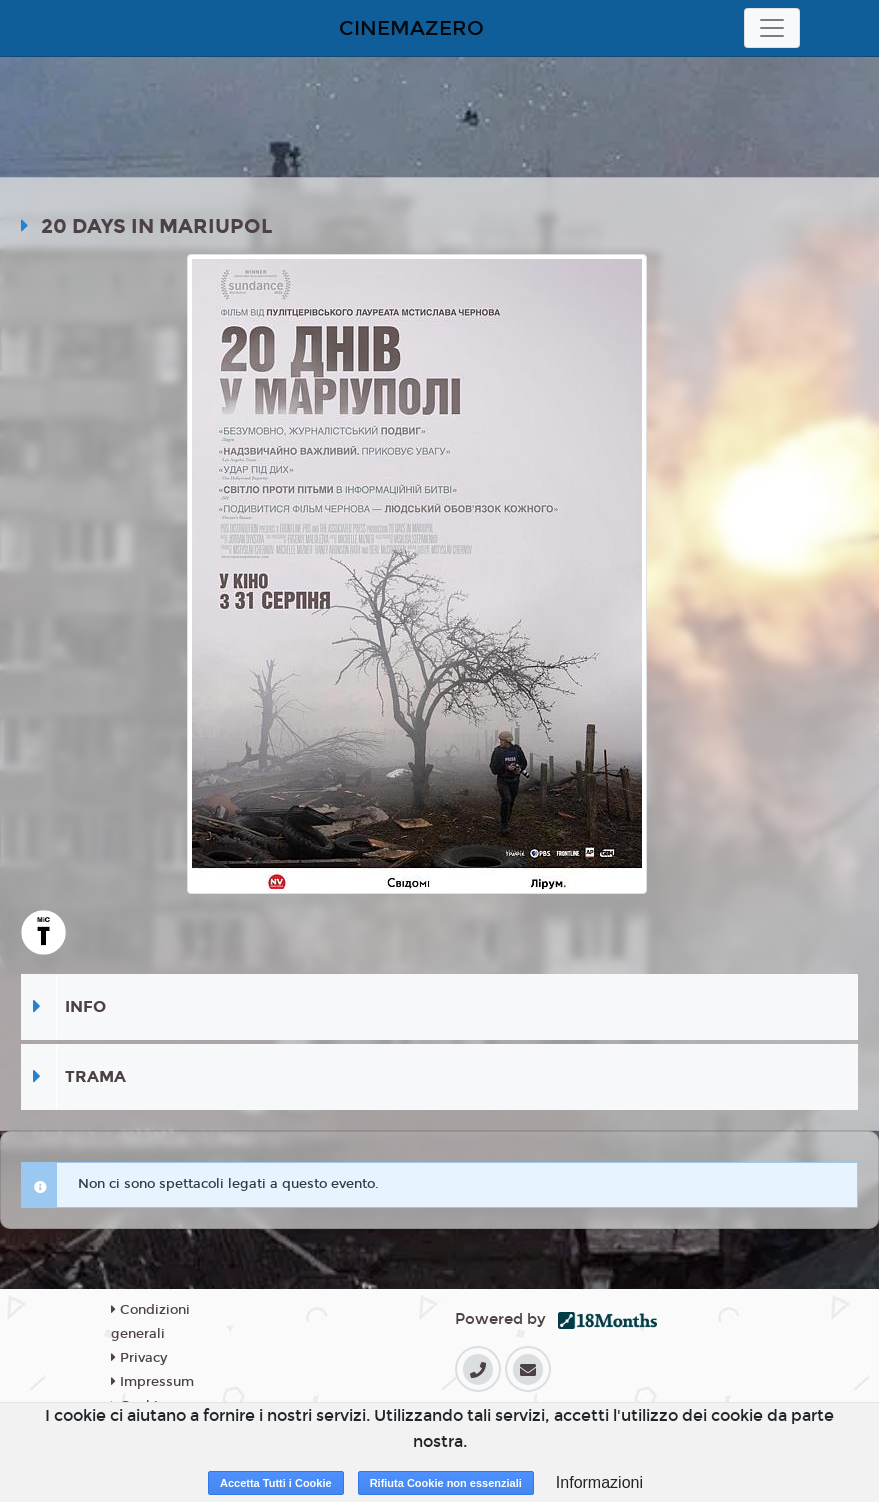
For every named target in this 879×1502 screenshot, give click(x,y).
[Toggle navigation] (772, 28)
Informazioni (599, 1482)
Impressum (152, 1382)
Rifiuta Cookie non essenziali (446, 1483)
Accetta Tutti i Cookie (276, 1483)
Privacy (139, 1358)
